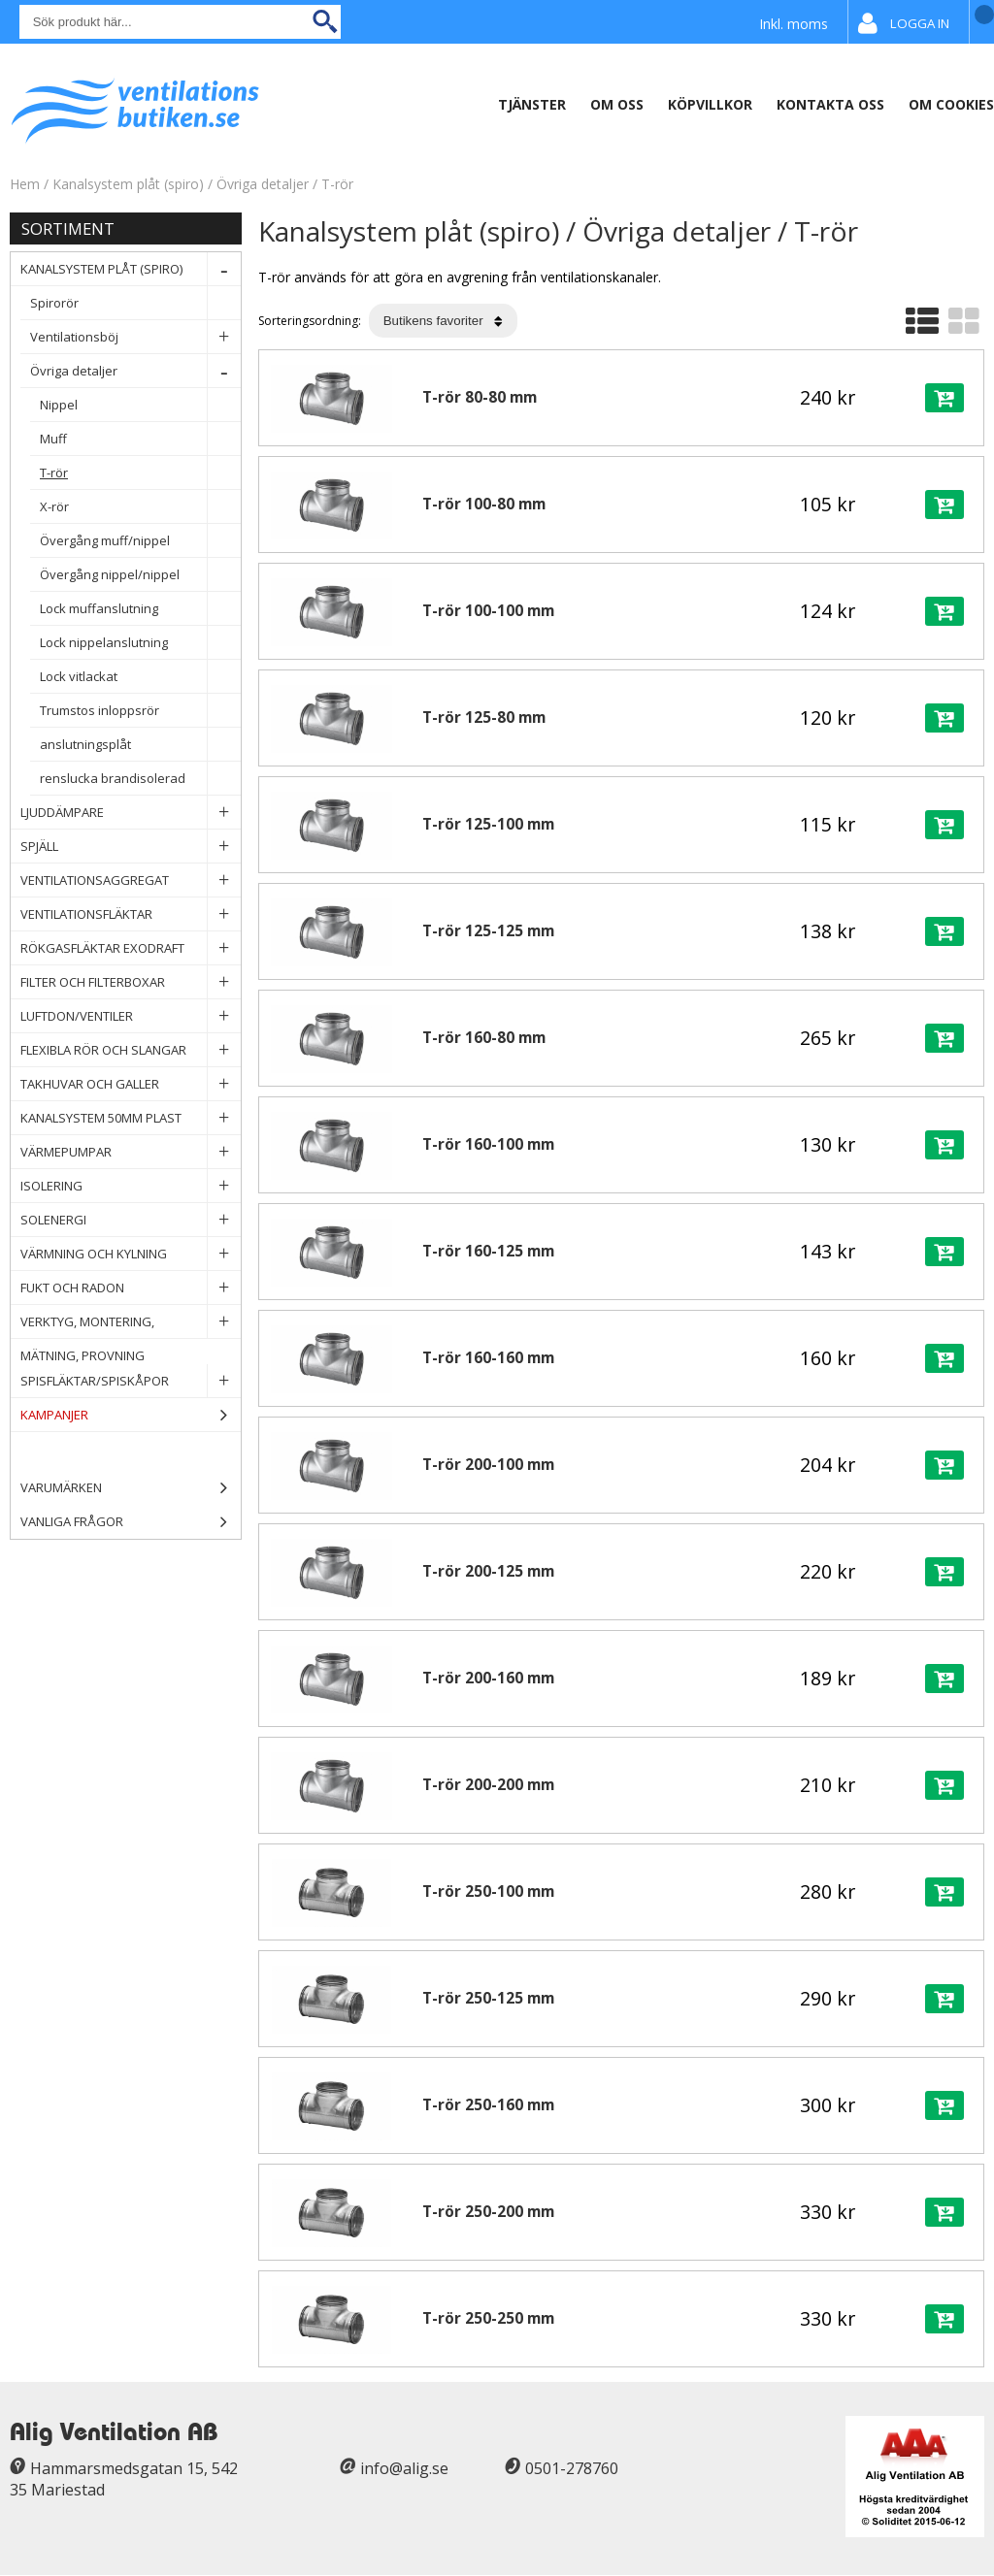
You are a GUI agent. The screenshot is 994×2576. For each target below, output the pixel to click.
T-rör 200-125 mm (488, 1571)
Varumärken (130, 1488)
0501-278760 (571, 2468)
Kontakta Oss (830, 104)
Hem (25, 184)
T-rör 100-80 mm (484, 504)
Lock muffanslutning (140, 609)
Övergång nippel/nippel (140, 575)
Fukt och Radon (130, 1288)
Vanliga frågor (71, 1521)
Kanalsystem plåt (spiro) (130, 184)
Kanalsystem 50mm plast (130, 1118)
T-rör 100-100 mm (488, 611)
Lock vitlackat (140, 677)
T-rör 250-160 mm (488, 2105)
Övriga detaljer (262, 184)
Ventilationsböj (135, 337)
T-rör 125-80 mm (484, 717)
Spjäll (130, 847)
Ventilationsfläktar (130, 914)
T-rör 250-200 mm (488, 2211)
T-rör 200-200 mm (488, 1785)
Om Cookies (951, 104)
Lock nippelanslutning (140, 643)
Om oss (617, 104)
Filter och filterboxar (130, 982)
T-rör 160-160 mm (488, 1358)
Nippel (140, 405)
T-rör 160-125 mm (488, 1251)
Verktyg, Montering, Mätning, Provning (130, 1322)
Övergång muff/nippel (140, 541)
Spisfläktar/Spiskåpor (130, 1381)
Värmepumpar (130, 1152)
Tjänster (532, 104)
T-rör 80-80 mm (479, 397)
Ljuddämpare (130, 813)
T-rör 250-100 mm (488, 1891)
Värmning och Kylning (130, 1254)
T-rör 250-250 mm (488, 2318)
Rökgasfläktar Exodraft (130, 948)
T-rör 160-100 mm (488, 1144)
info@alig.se (404, 2468)
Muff (140, 439)
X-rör (140, 507)
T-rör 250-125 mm (488, 1998)
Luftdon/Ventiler (130, 1016)
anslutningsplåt (140, 745)
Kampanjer (130, 1415)
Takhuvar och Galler (130, 1084)
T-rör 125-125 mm (488, 931)
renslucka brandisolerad (140, 779)
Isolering (130, 1186)
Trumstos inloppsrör (140, 711)
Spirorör (135, 303)
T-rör (337, 184)
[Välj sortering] (443, 321)
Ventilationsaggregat (130, 880)
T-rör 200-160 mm (488, 1678)
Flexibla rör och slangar (130, 1050)
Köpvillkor (710, 104)
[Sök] (180, 22)
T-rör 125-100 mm (488, 824)
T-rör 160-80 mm (484, 1037)
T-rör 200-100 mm (488, 1464)
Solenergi (130, 1220)
